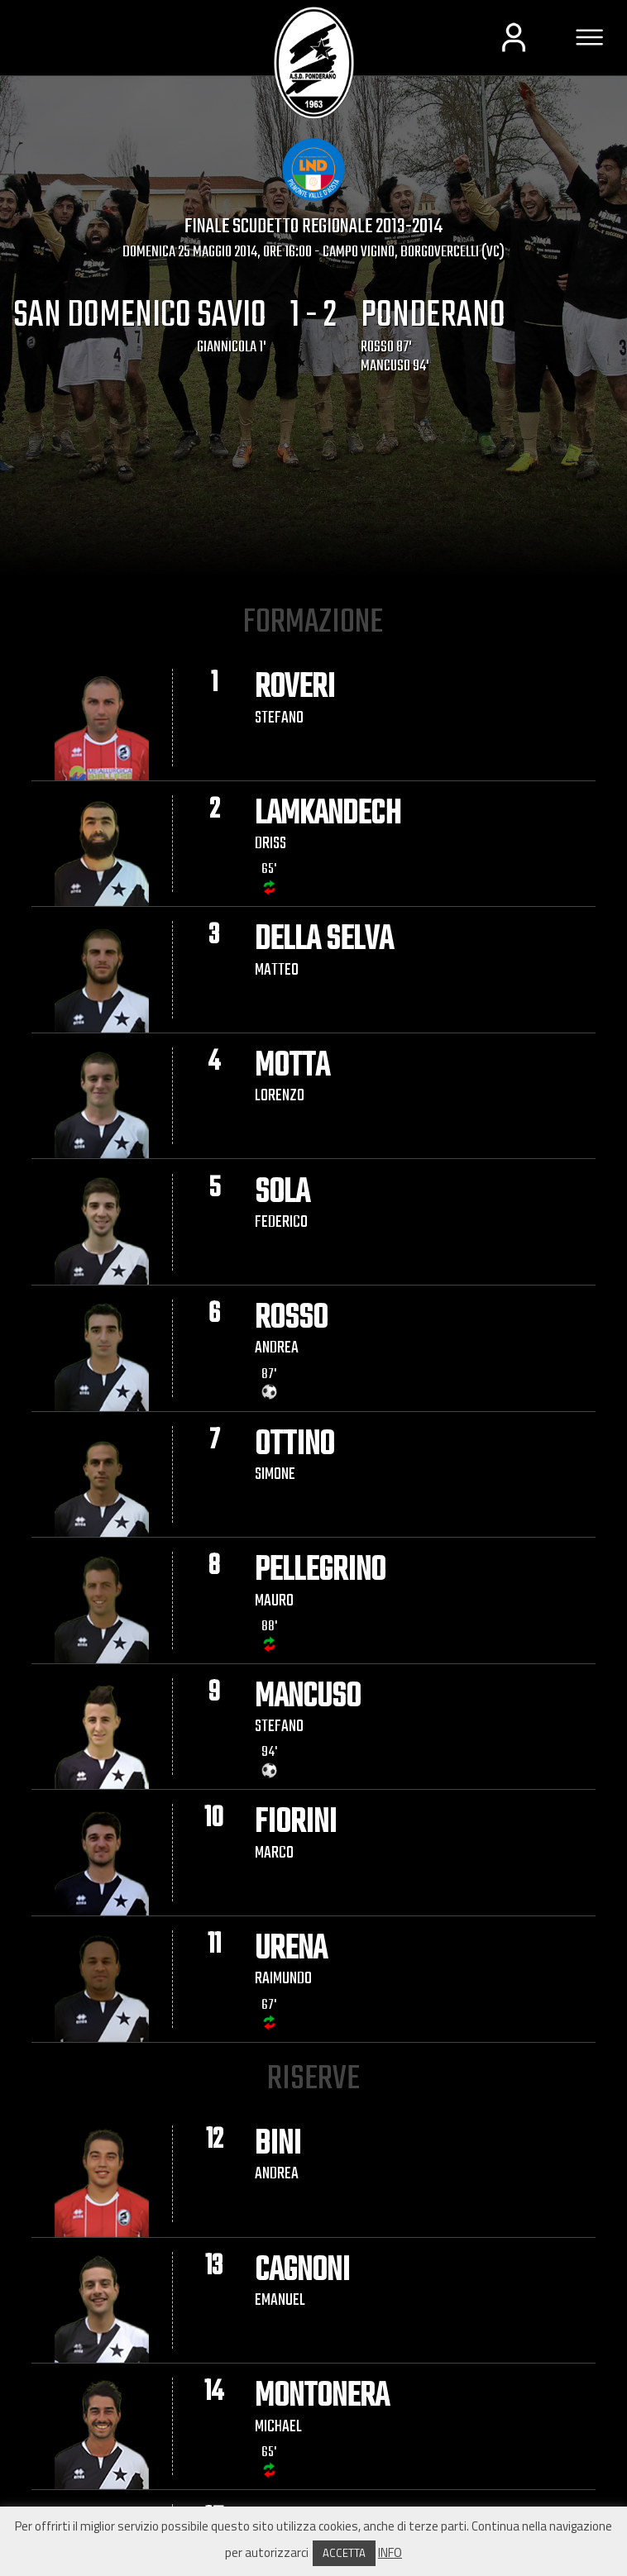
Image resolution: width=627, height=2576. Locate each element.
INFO (390, 2552)
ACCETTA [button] (344, 2553)
